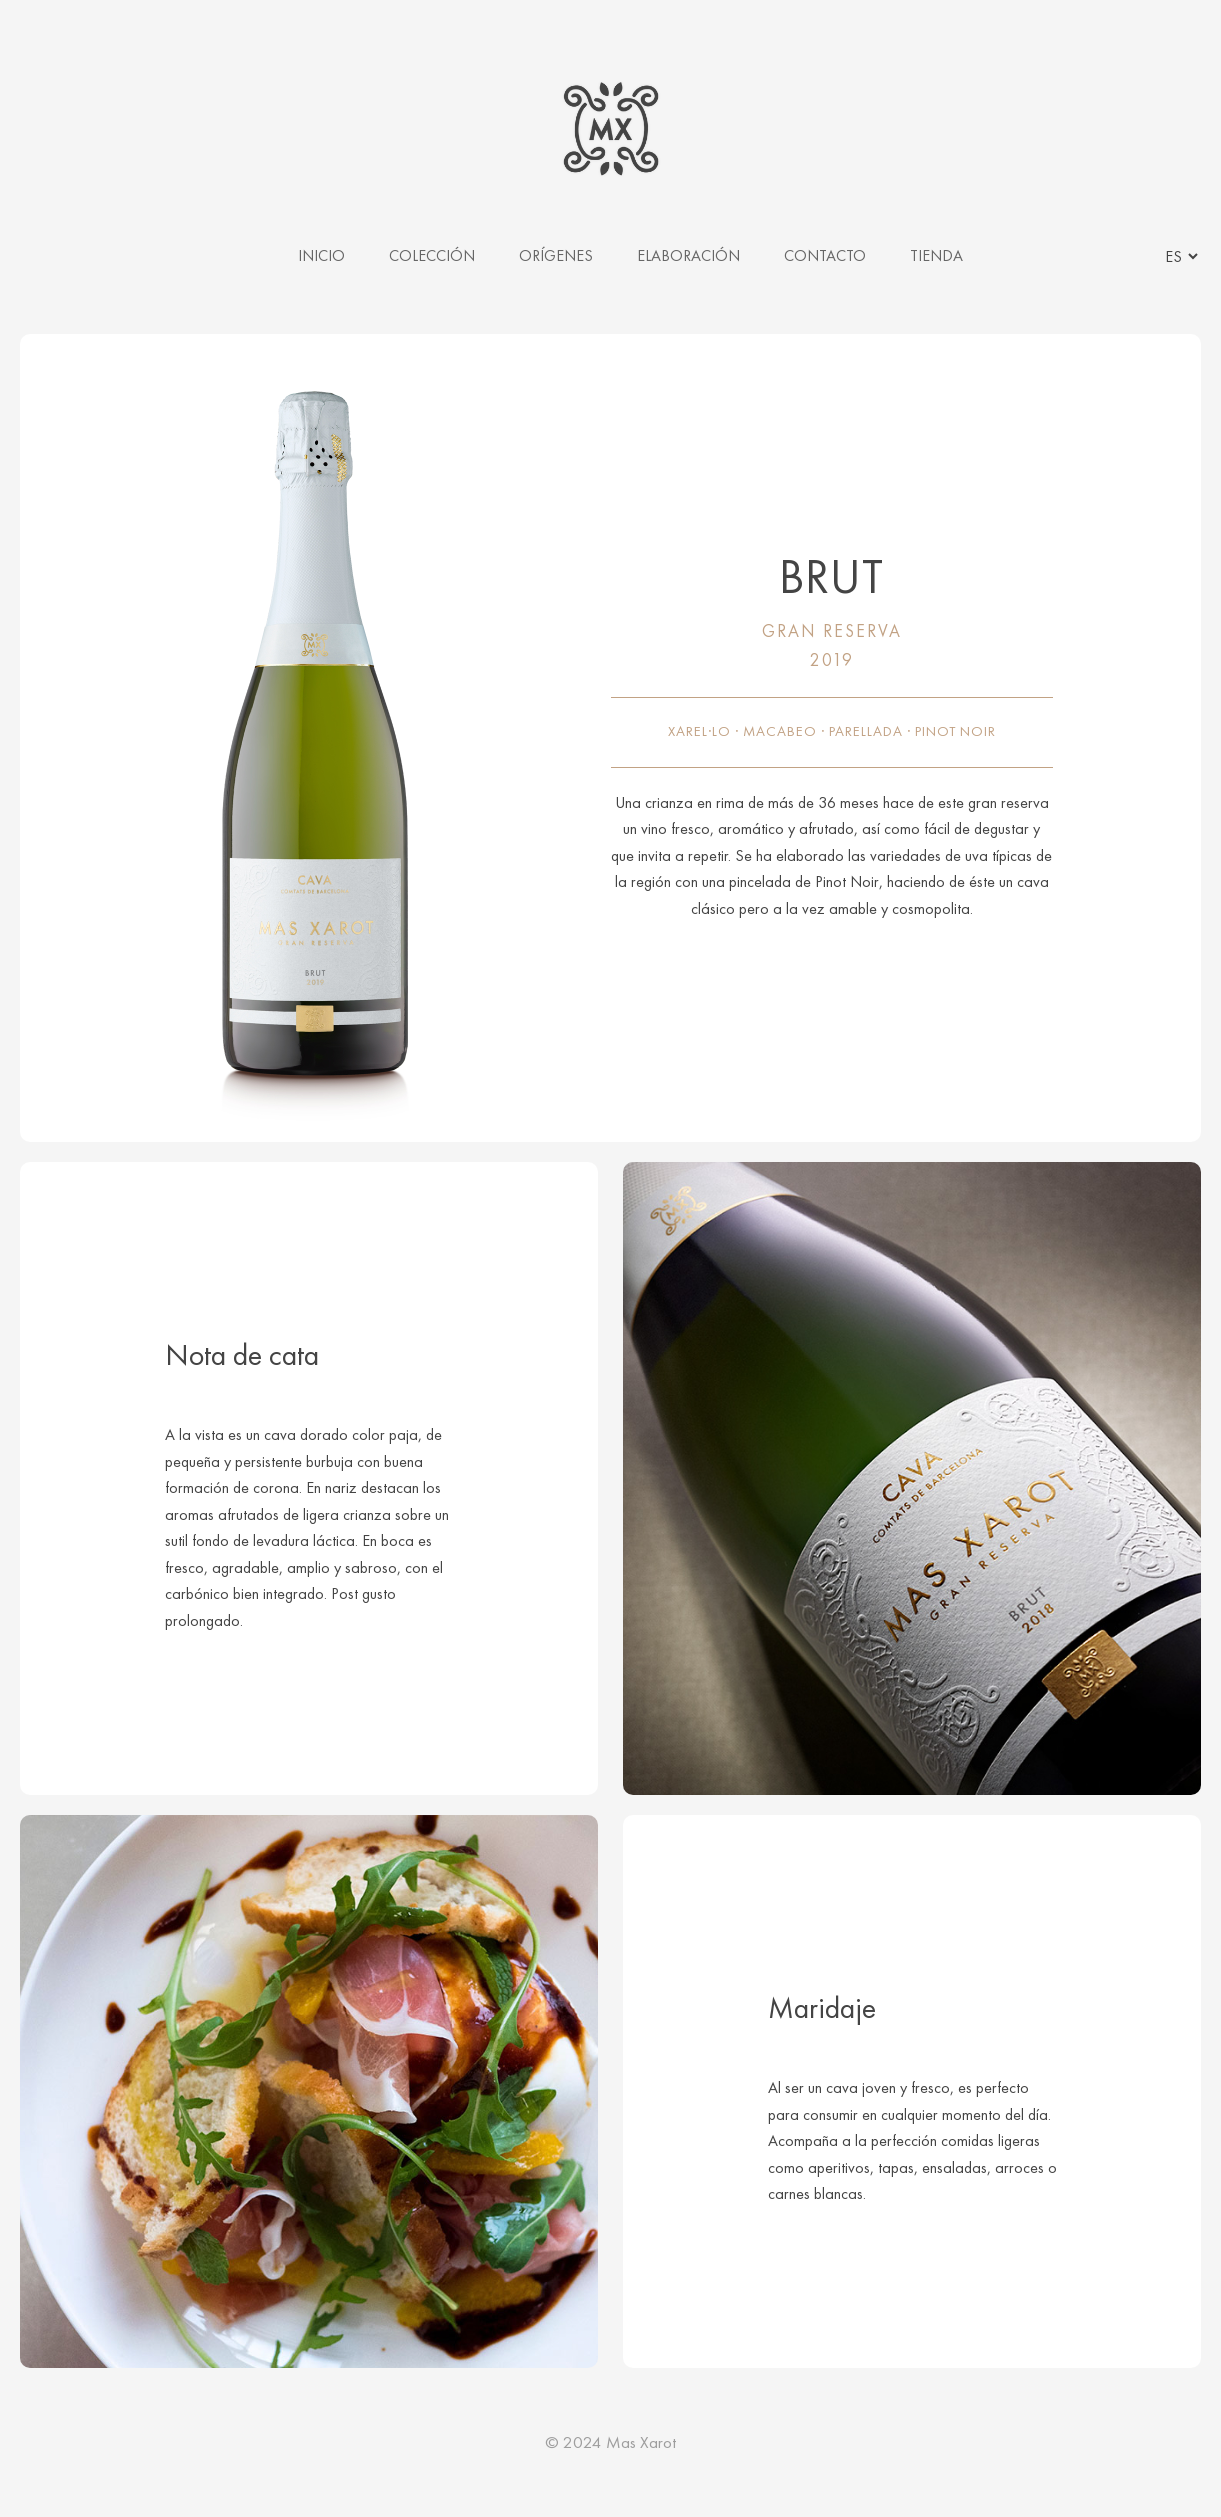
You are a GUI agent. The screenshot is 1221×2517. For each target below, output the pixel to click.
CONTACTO (825, 255)
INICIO (321, 255)
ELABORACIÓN (688, 255)
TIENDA (936, 255)
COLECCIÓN (432, 255)
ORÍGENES (556, 255)
